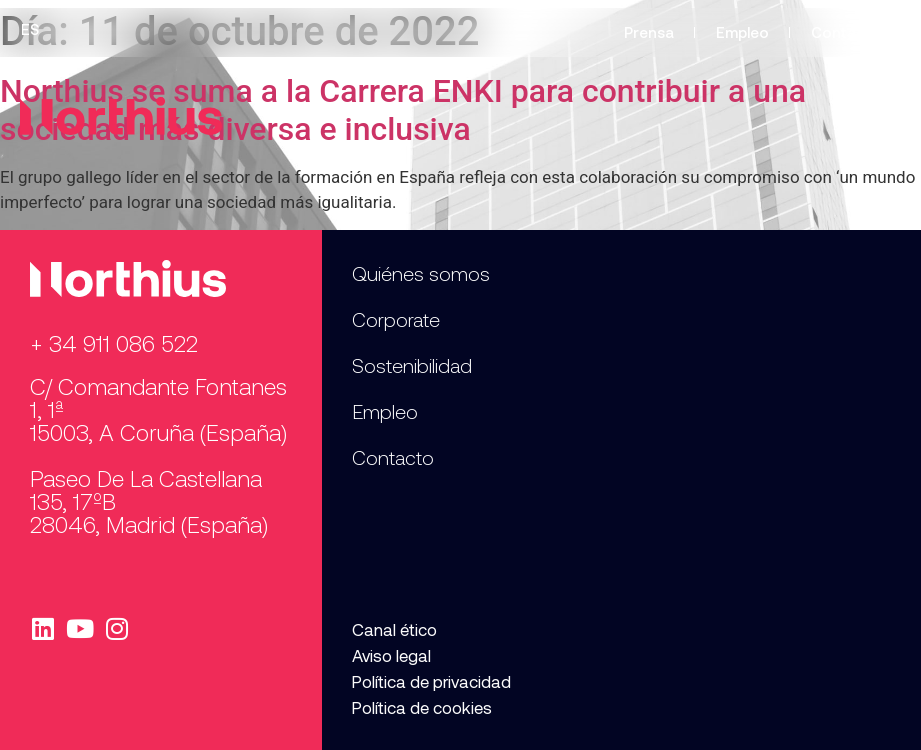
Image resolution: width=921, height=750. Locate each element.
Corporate (396, 319)
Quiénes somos (421, 273)
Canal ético (394, 629)
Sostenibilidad (412, 365)
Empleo (742, 32)
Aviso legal (391, 655)
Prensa (649, 32)
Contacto (846, 32)
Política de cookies (422, 707)
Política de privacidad (431, 681)
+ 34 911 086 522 (114, 343)
